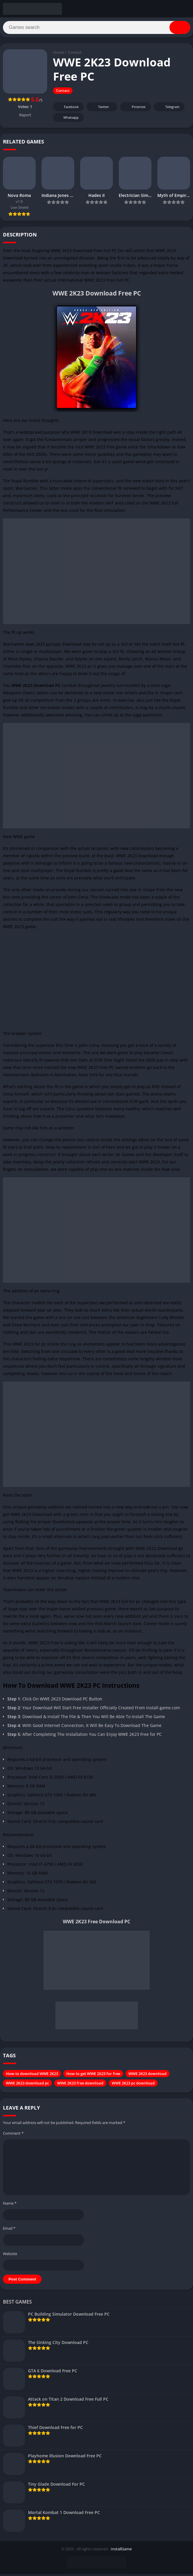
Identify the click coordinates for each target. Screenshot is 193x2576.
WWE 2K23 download (147, 2075)
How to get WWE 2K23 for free (93, 2075)
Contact (75, 54)
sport (117, 464)
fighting (155, 1659)
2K (5, 267)
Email (9, 2230)
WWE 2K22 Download (156, 1550)
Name (10, 2205)
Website (10, 2255)
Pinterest (135, 109)
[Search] (96, 28)
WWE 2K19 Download (91, 434)
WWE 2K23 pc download (133, 2085)
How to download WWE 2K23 (32, 2075)
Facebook (68, 109)
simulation (114, 512)
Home (58, 54)
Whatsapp (68, 119)
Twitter (99, 109)
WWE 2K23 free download (80, 2085)
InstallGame (121, 2551)
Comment (13, 2135)
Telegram (168, 109)
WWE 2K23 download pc (27, 2085)
